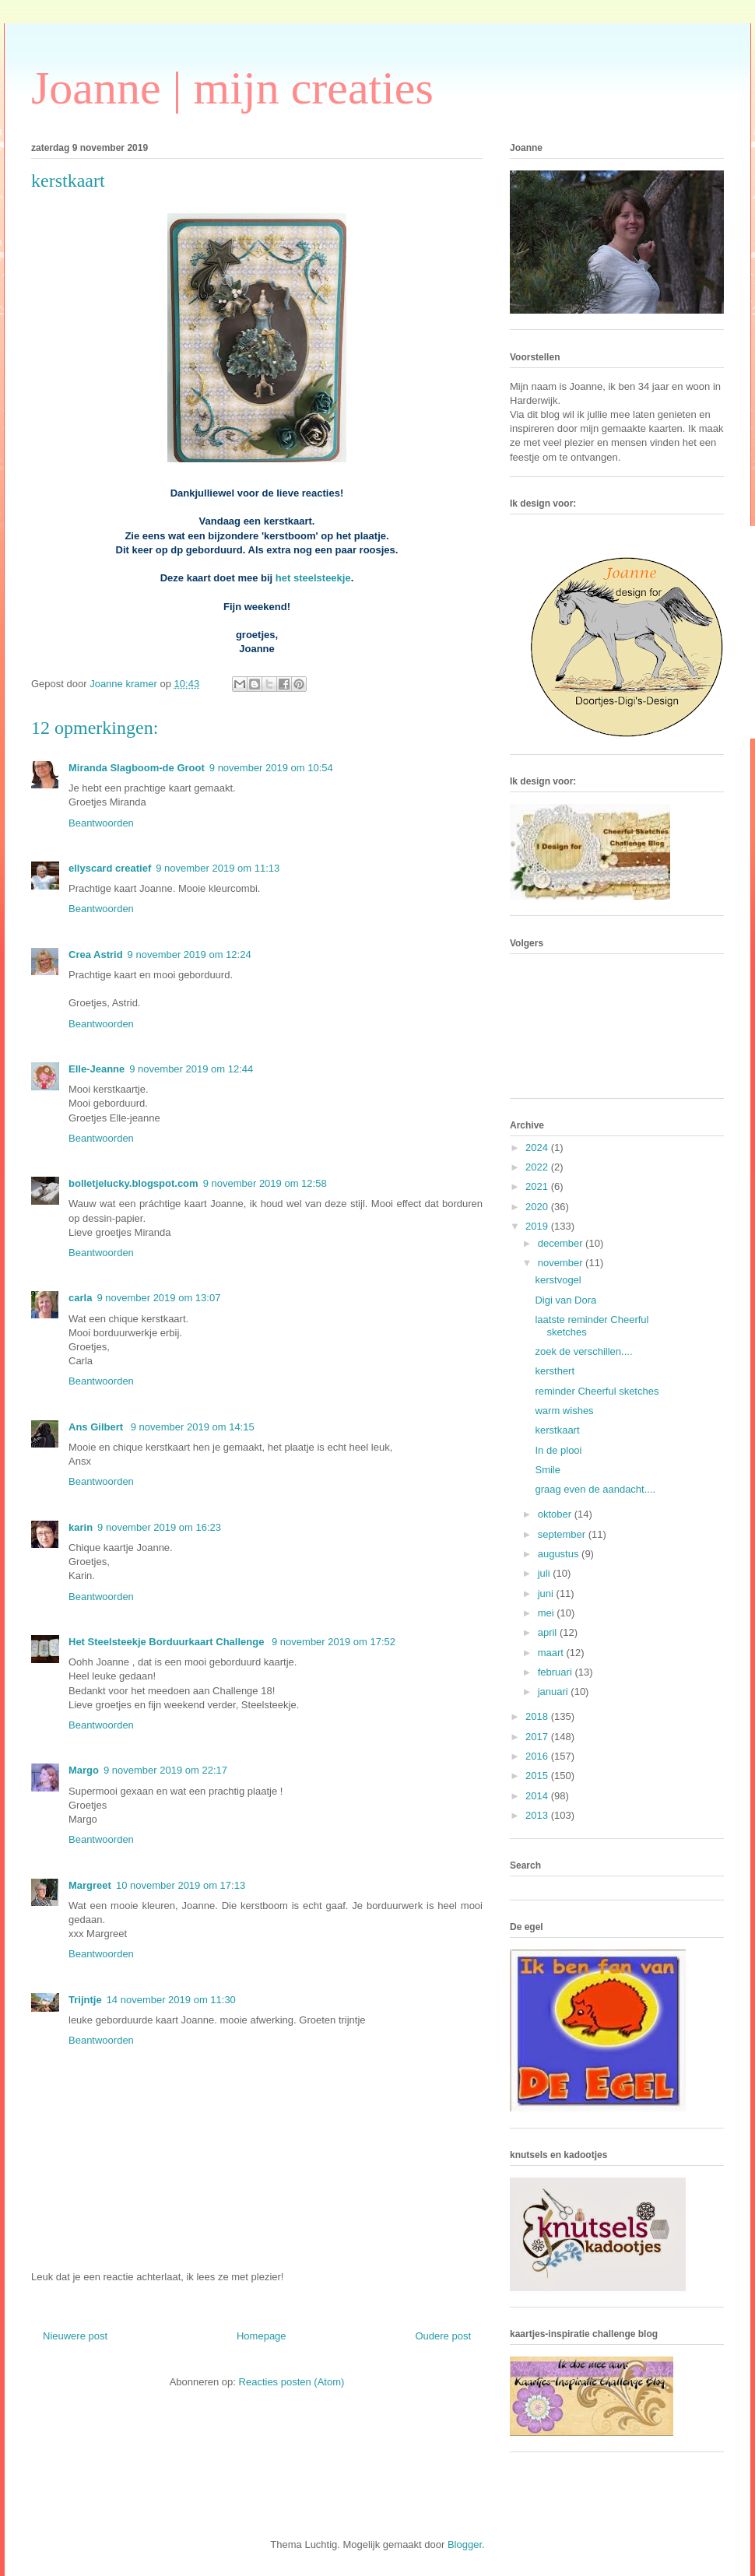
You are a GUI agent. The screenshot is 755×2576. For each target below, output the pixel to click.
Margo (83, 1770)
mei (547, 1613)
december (561, 1243)
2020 (538, 1207)
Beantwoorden (101, 823)
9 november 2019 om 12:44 (191, 1069)
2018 (538, 1716)
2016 (538, 1756)
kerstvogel (558, 1280)
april (549, 1632)
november (561, 1263)
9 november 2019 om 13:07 (158, 1298)
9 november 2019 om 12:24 (189, 954)
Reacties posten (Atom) (292, 2382)
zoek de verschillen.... (583, 1351)
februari (556, 1672)
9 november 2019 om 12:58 (265, 1183)
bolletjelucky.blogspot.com (133, 1183)
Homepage (261, 2336)
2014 (538, 1796)
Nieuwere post (75, 2336)
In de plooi (558, 1450)
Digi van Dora (565, 1300)
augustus (559, 1554)
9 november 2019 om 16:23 (159, 1527)
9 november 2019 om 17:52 (333, 1642)
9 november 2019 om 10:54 (271, 768)
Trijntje (85, 2000)
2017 (538, 1736)
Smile (547, 1470)
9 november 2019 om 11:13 (217, 868)
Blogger (465, 2544)
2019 (538, 1226)
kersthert (554, 1371)
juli (545, 1573)
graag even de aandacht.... (595, 1489)
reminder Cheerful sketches (596, 1391)
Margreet (89, 1885)
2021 (538, 1186)
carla (80, 1298)
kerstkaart (557, 1430)
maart (552, 1652)
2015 (538, 1775)
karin (80, 1527)
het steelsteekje (313, 578)
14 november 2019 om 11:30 (171, 2000)
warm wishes (564, 1410)
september (563, 1534)
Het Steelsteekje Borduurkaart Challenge (167, 1642)
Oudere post (443, 2336)
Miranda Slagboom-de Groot (136, 768)
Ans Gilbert (97, 1427)
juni (547, 1593)
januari (554, 1691)
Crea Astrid (95, 954)
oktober (556, 1514)
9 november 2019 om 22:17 (165, 1770)
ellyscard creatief (109, 868)
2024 (538, 1147)
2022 (538, 1167)
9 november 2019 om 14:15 (193, 1427)
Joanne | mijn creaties (232, 88)
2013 (538, 1815)
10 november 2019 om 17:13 (180, 1885)
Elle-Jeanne (96, 1069)
